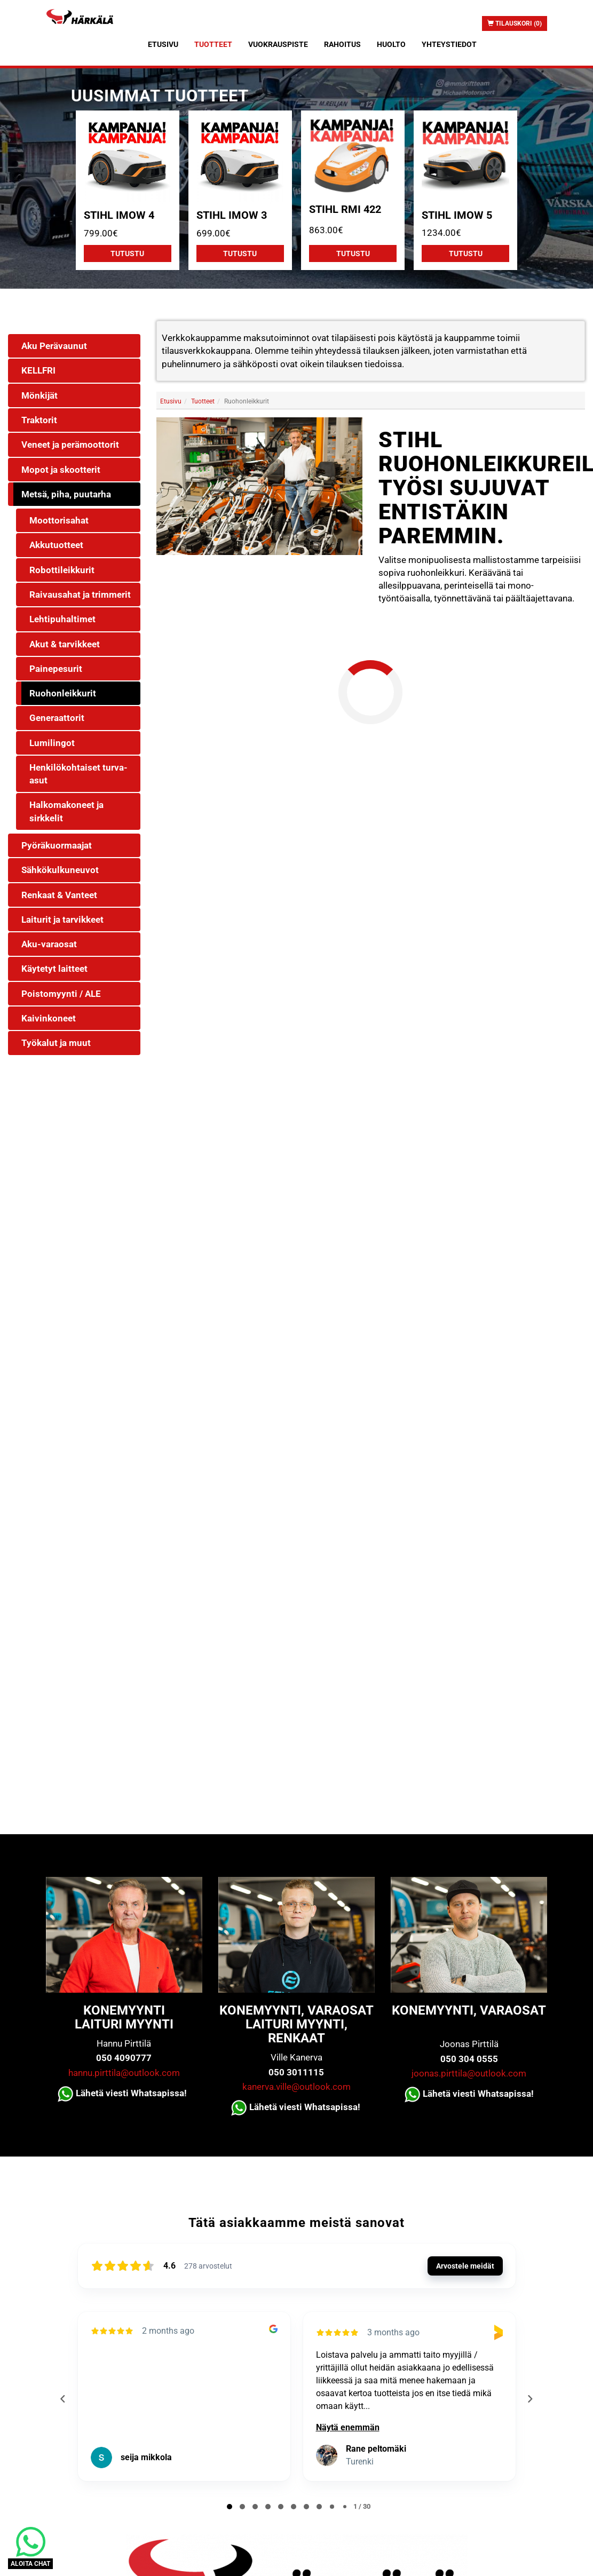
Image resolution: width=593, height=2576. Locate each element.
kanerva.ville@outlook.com (296, 2086)
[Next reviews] (530, 2399)
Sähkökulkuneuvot (60, 870)
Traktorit (39, 420)
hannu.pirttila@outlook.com (124, 2072)
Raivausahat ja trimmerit (80, 594)
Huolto (391, 44)
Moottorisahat (59, 520)
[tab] (229, 2506)
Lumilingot (52, 743)
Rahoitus (342, 44)
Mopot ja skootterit (60, 469)
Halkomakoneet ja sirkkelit (66, 811)
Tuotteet (213, 44)
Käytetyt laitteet (54, 968)
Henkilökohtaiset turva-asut (78, 774)
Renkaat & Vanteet (59, 895)
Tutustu (127, 253)
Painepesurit (55, 668)
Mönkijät (39, 395)
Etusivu (163, 44)
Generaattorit (56, 717)
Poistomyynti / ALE (61, 993)
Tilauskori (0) (514, 23)
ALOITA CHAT (30, 2563)
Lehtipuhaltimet (62, 619)
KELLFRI (38, 370)
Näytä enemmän (347, 2427)
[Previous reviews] (63, 2399)
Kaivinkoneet (48, 1018)
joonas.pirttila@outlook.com (469, 2073)
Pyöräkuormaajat (56, 845)
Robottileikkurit (61, 570)
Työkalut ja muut (56, 1042)
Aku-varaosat (49, 944)
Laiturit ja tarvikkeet (62, 919)
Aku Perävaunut (54, 345)
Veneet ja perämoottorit (70, 444)
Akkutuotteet (56, 545)
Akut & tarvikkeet (64, 644)
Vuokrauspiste (278, 44)
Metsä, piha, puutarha (66, 494)
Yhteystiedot (449, 44)
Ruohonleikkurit (62, 693)
